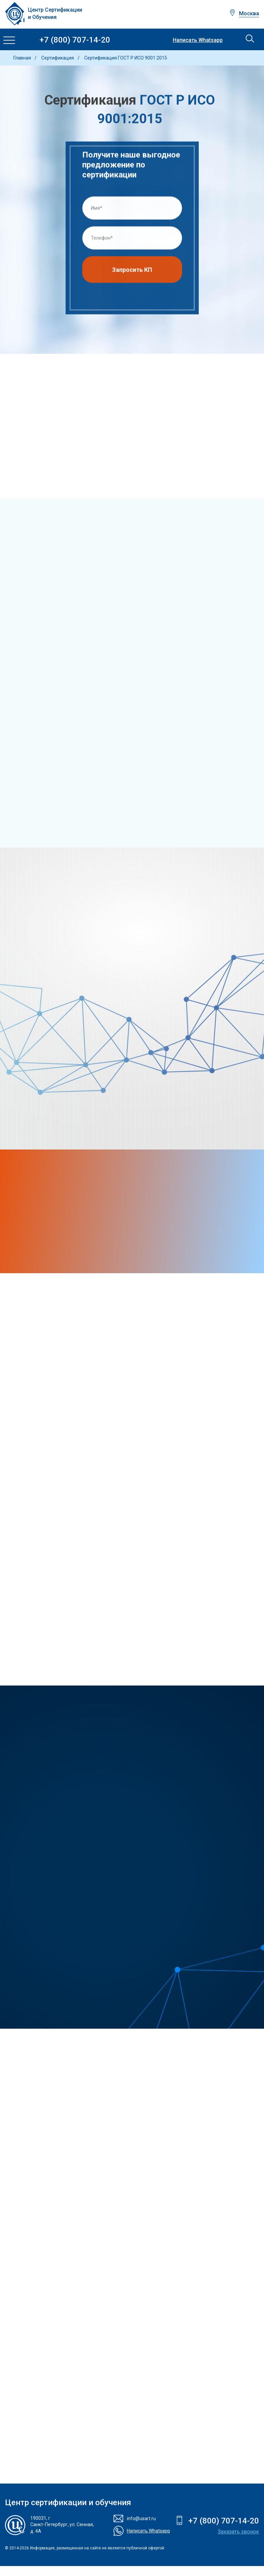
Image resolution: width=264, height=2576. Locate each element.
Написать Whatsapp (198, 40)
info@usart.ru (141, 2518)
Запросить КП (132, 270)
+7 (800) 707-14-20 (75, 40)
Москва (249, 13)
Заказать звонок (238, 2531)
